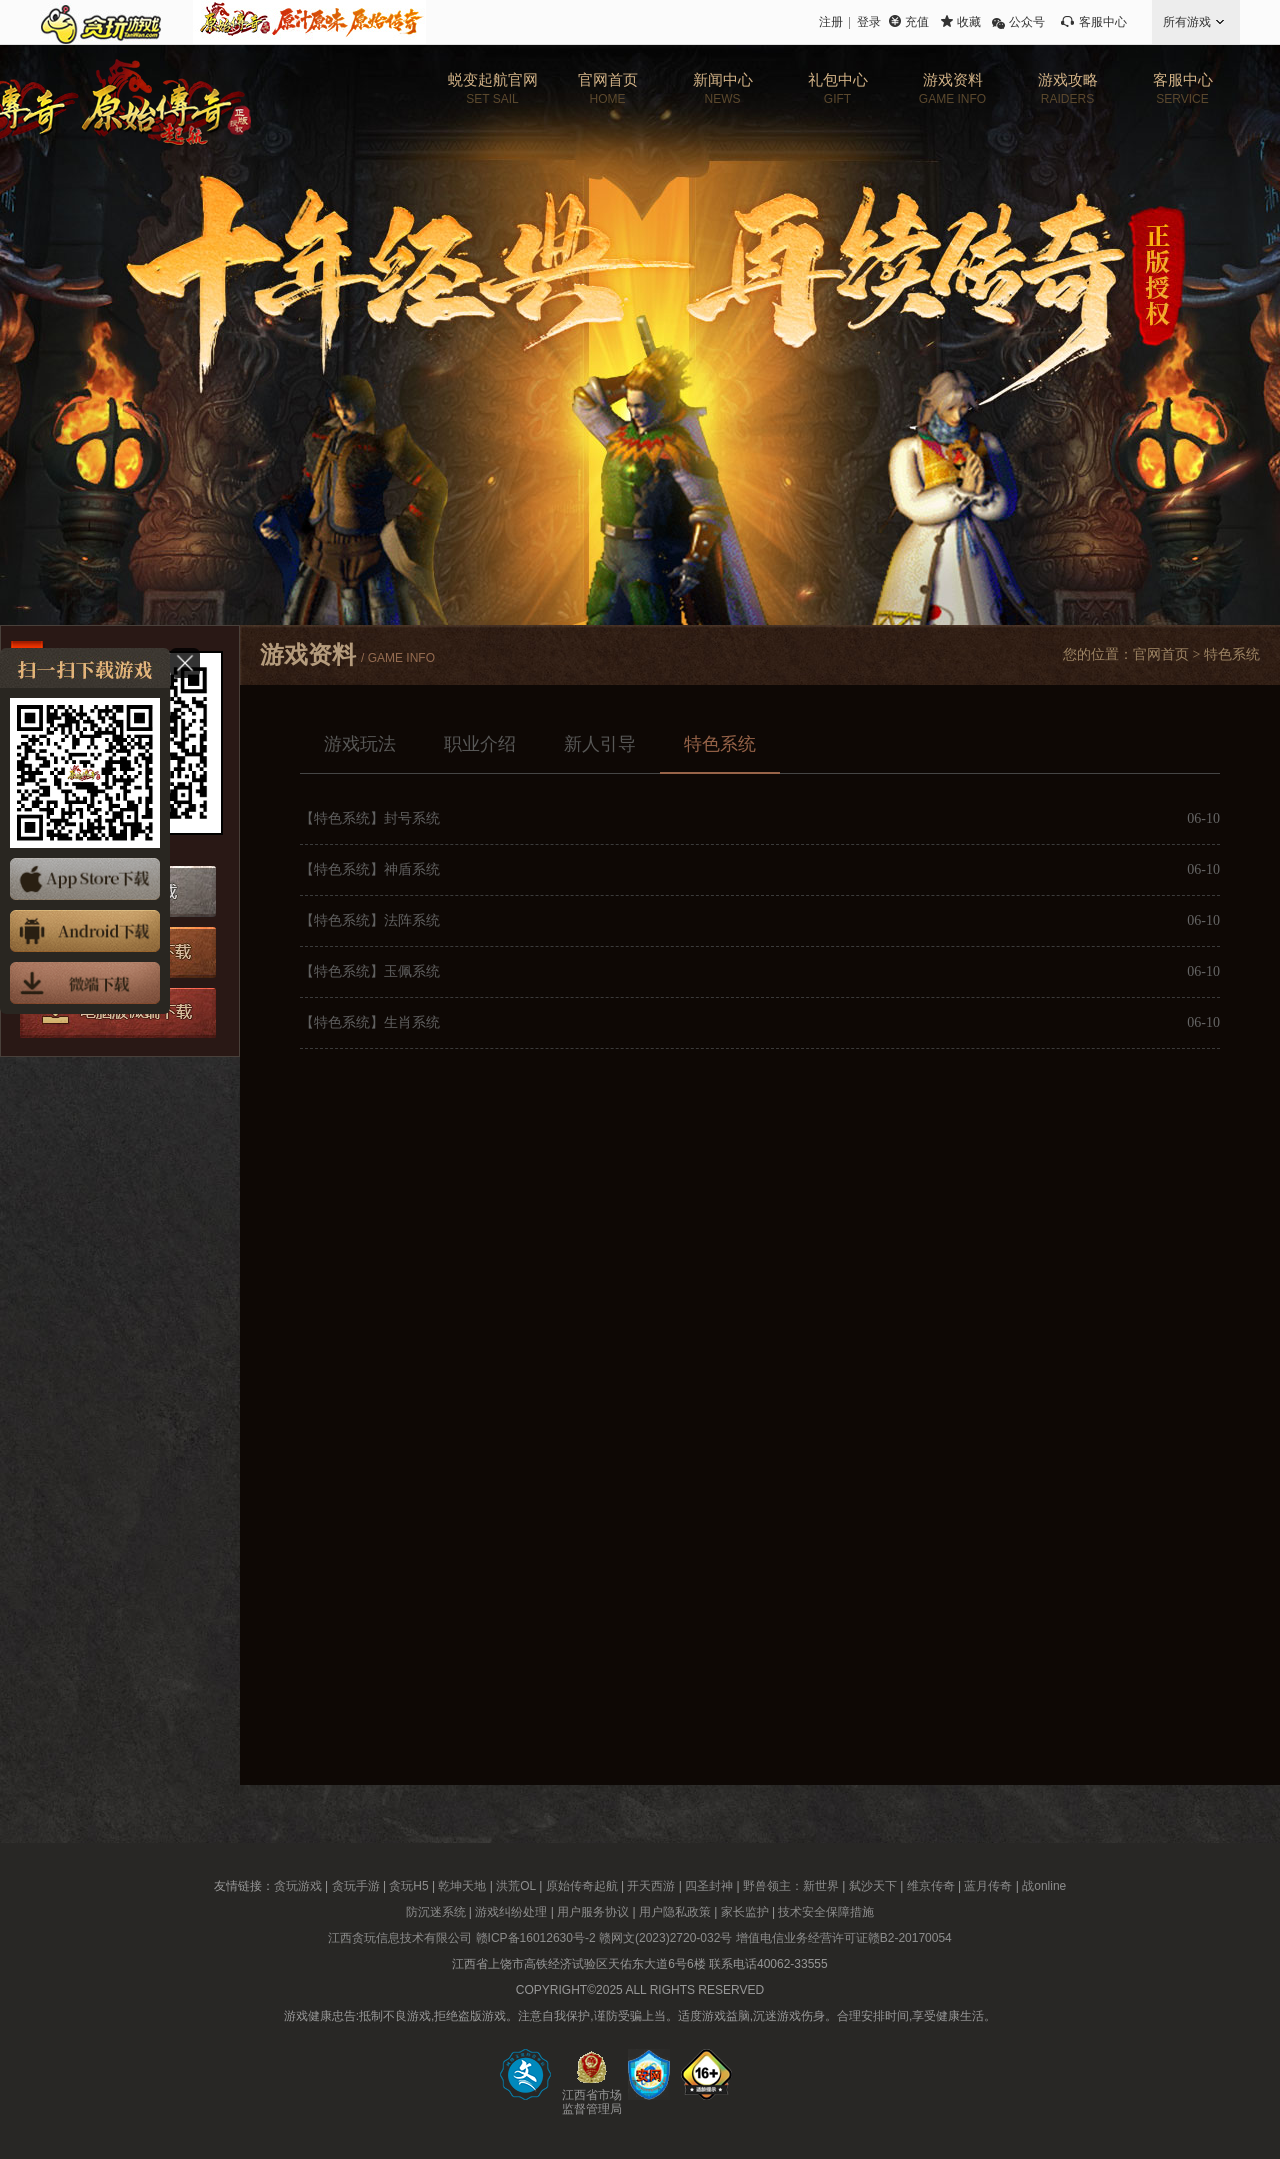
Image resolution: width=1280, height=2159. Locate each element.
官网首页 (1161, 654)
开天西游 (651, 1886)
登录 (869, 22)
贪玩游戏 (298, 1886)
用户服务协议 (593, 1912)
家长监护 (745, 1912)
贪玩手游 (356, 1886)
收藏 (969, 22)
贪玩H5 (408, 1886)
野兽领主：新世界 (791, 1886)
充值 (917, 22)
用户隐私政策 (675, 1912)
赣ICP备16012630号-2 (536, 1938)
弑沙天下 (873, 1886)
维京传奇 (931, 1886)
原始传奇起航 (582, 1886)
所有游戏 (1187, 22)
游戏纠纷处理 (511, 1912)
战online (1044, 1886)
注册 (831, 22)
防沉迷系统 (436, 1912)
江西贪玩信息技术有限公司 (400, 1938)
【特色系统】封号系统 (370, 818)
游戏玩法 (360, 744)
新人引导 (600, 744)
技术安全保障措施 (826, 1912)
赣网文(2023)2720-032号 (665, 1938)
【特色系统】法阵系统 (370, 920)
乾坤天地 (462, 1886)
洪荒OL (516, 1886)
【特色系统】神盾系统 (370, 869)
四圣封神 (709, 1886)
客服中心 (1103, 22)
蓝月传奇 (988, 1886)
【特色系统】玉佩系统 (370, 971)
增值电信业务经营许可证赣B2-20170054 (844, 1938)
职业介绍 (480, 744)
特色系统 (720, 744)
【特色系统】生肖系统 (370, 1022)
